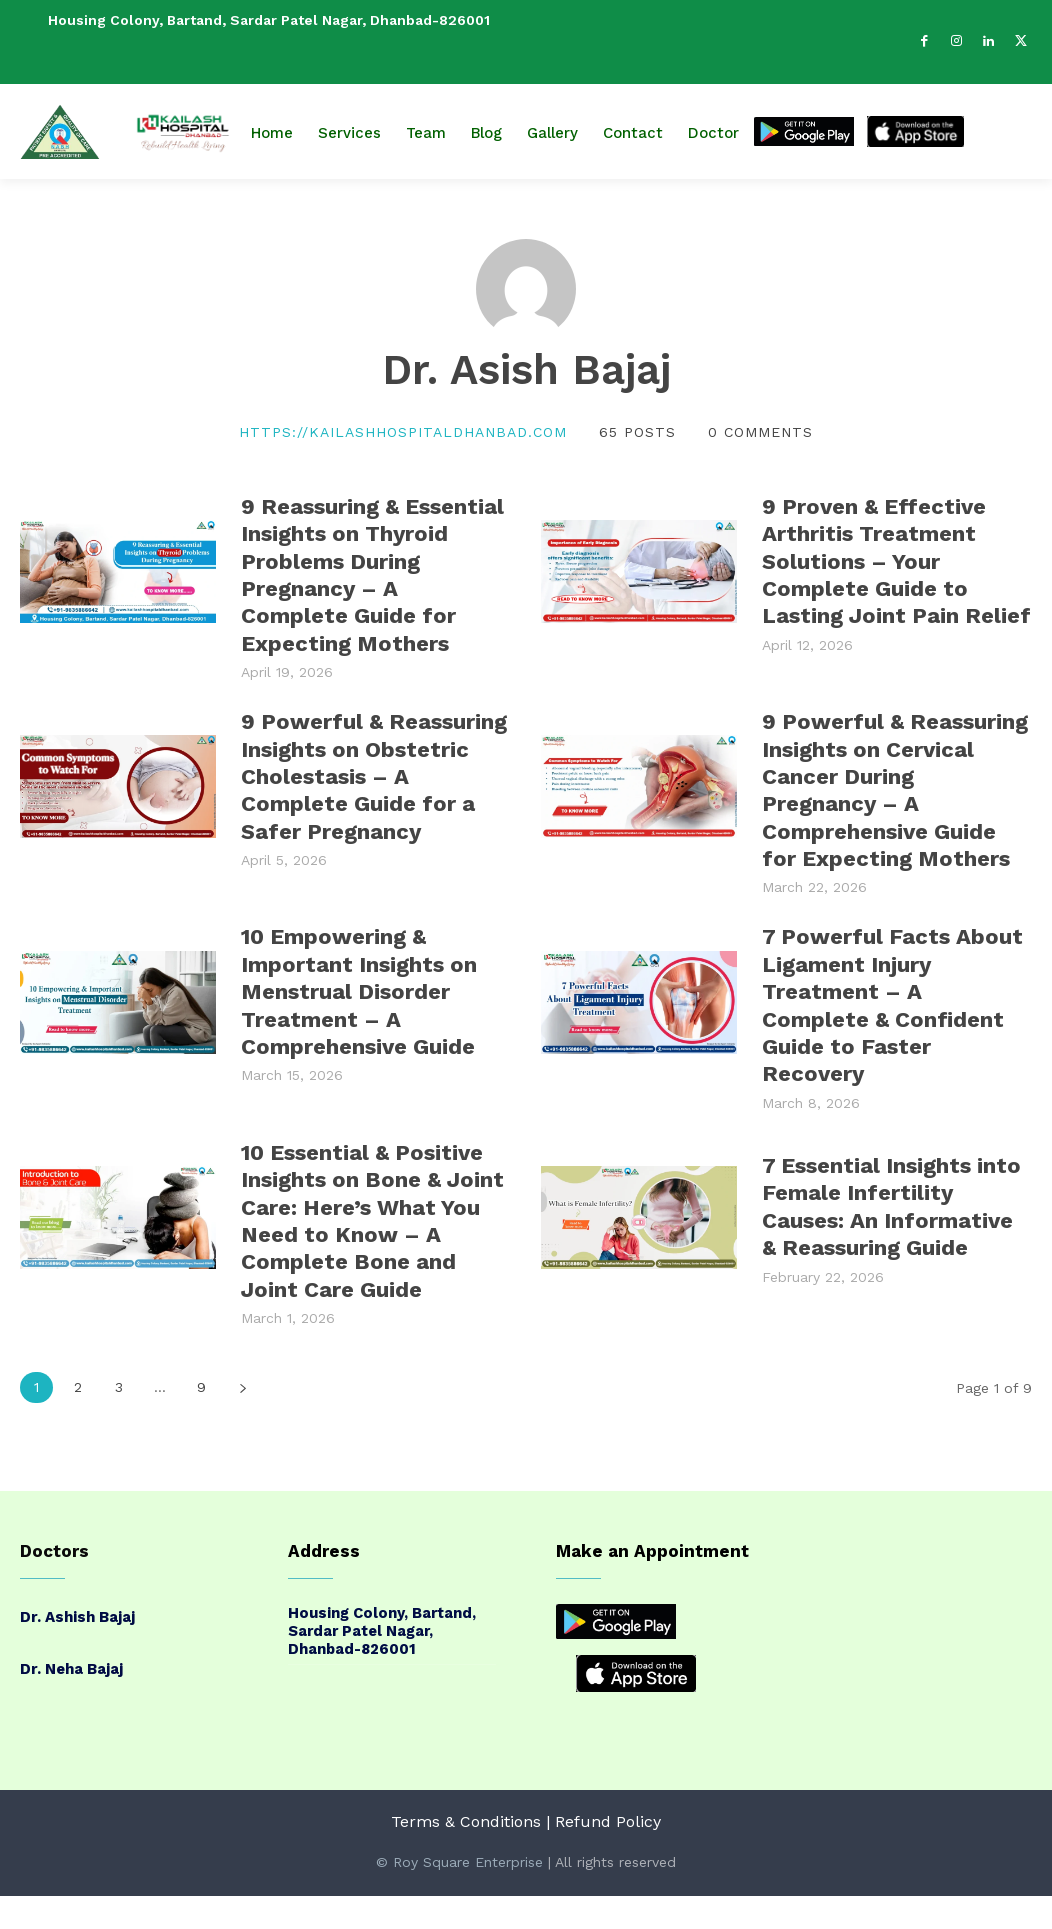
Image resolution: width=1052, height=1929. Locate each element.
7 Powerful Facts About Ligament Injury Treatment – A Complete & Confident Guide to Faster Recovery (892, 989)
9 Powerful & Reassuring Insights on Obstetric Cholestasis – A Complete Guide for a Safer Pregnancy (374, 769)
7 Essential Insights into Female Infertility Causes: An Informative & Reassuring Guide (891, 1188)
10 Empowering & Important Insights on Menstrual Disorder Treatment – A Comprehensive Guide (359, 979)
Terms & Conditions (466, 1797)
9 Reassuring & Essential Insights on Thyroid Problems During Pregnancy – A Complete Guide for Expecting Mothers (372, 571)
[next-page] (242, 1363)
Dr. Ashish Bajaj (77, 1593)
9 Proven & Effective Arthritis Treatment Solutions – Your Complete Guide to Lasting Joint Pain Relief (896, 560)
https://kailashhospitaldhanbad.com (403, 432)
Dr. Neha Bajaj (71, 1645)
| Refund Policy (603, 1797)
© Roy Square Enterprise (459, 1838)
